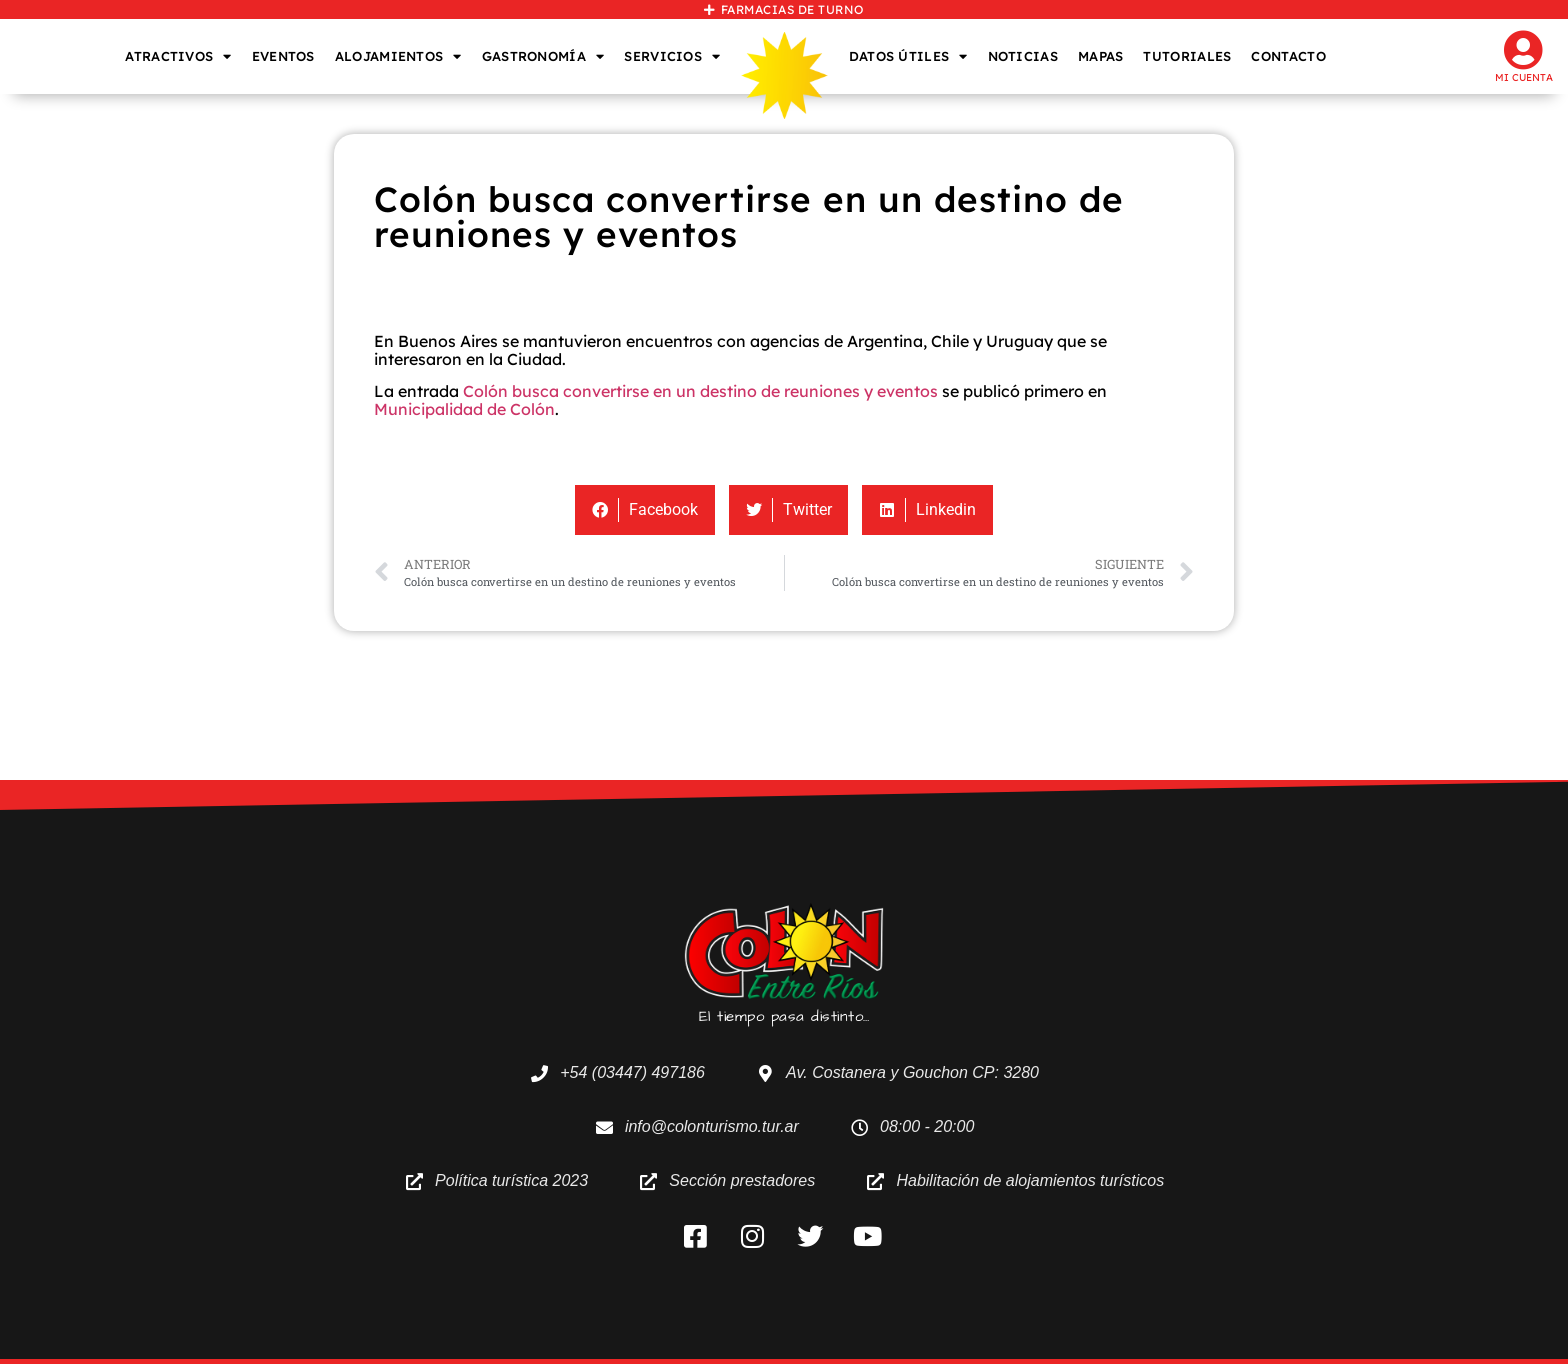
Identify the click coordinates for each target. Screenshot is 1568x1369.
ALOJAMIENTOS (398, 56)
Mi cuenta (1524, 77)
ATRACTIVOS (178, 56)
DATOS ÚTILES (908, 56)
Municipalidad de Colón (464, 409)
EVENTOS (283, 56)
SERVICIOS (672, 56)
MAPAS (1101, 56)
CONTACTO (1288, 56)
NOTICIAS (1023, 56)
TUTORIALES (1187, 56)
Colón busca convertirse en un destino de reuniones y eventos (700, 391)
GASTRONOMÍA (543, 56)
